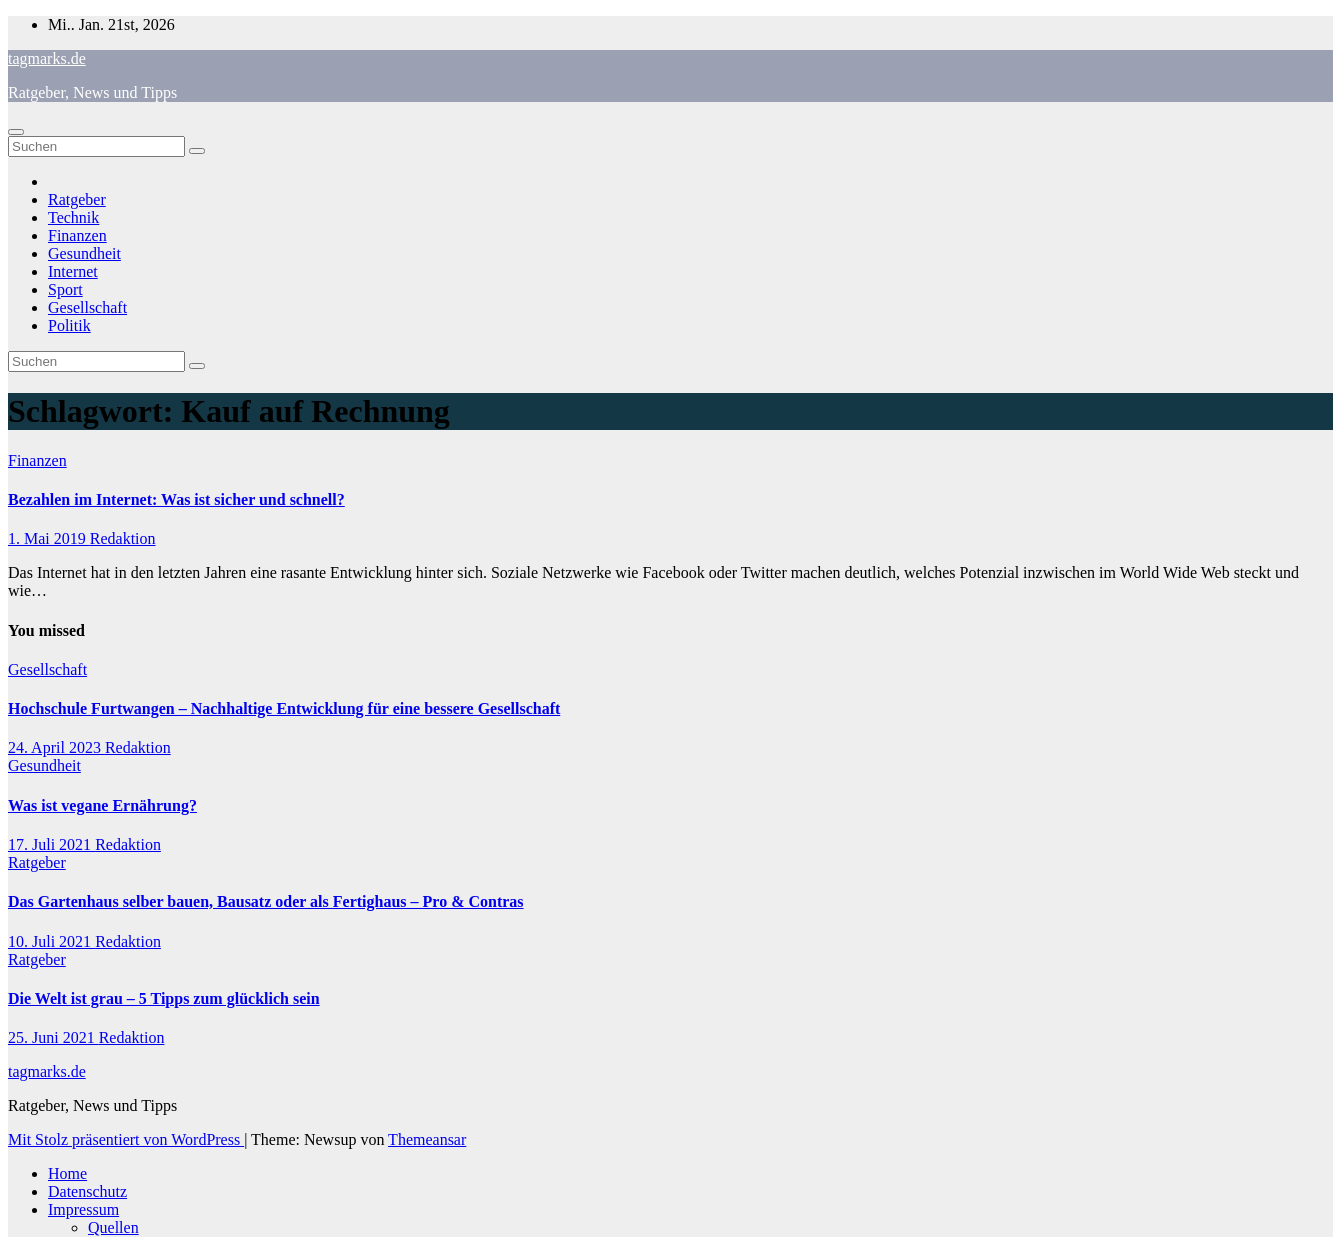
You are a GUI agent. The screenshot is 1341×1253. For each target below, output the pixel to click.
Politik (69, 325)
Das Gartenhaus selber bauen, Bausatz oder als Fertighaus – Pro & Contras (266, 901)
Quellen (113, 1227)
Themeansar (427, 1139)
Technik (73, 217)
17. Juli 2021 (51, 844)
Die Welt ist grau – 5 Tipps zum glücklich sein (164, 998)
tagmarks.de (47, 58)
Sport (65, 289)
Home (67, 1173)
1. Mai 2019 (49, 538)
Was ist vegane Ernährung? (102, 805)
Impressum (83, 1209)
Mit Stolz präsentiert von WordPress (126, 1139)
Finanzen (77, 235)
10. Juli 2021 (51, 941)
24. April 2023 (56, 747)
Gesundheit (84, 253)
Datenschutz (87, 1191)
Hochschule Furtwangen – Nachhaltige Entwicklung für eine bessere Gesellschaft (284, 708)
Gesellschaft (87, 307)
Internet (73, 271)
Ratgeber (77, 199)
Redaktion (123, 538)
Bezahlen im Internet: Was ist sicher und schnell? (176, 499)
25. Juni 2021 (53, 1037)
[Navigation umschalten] (16, 132)
